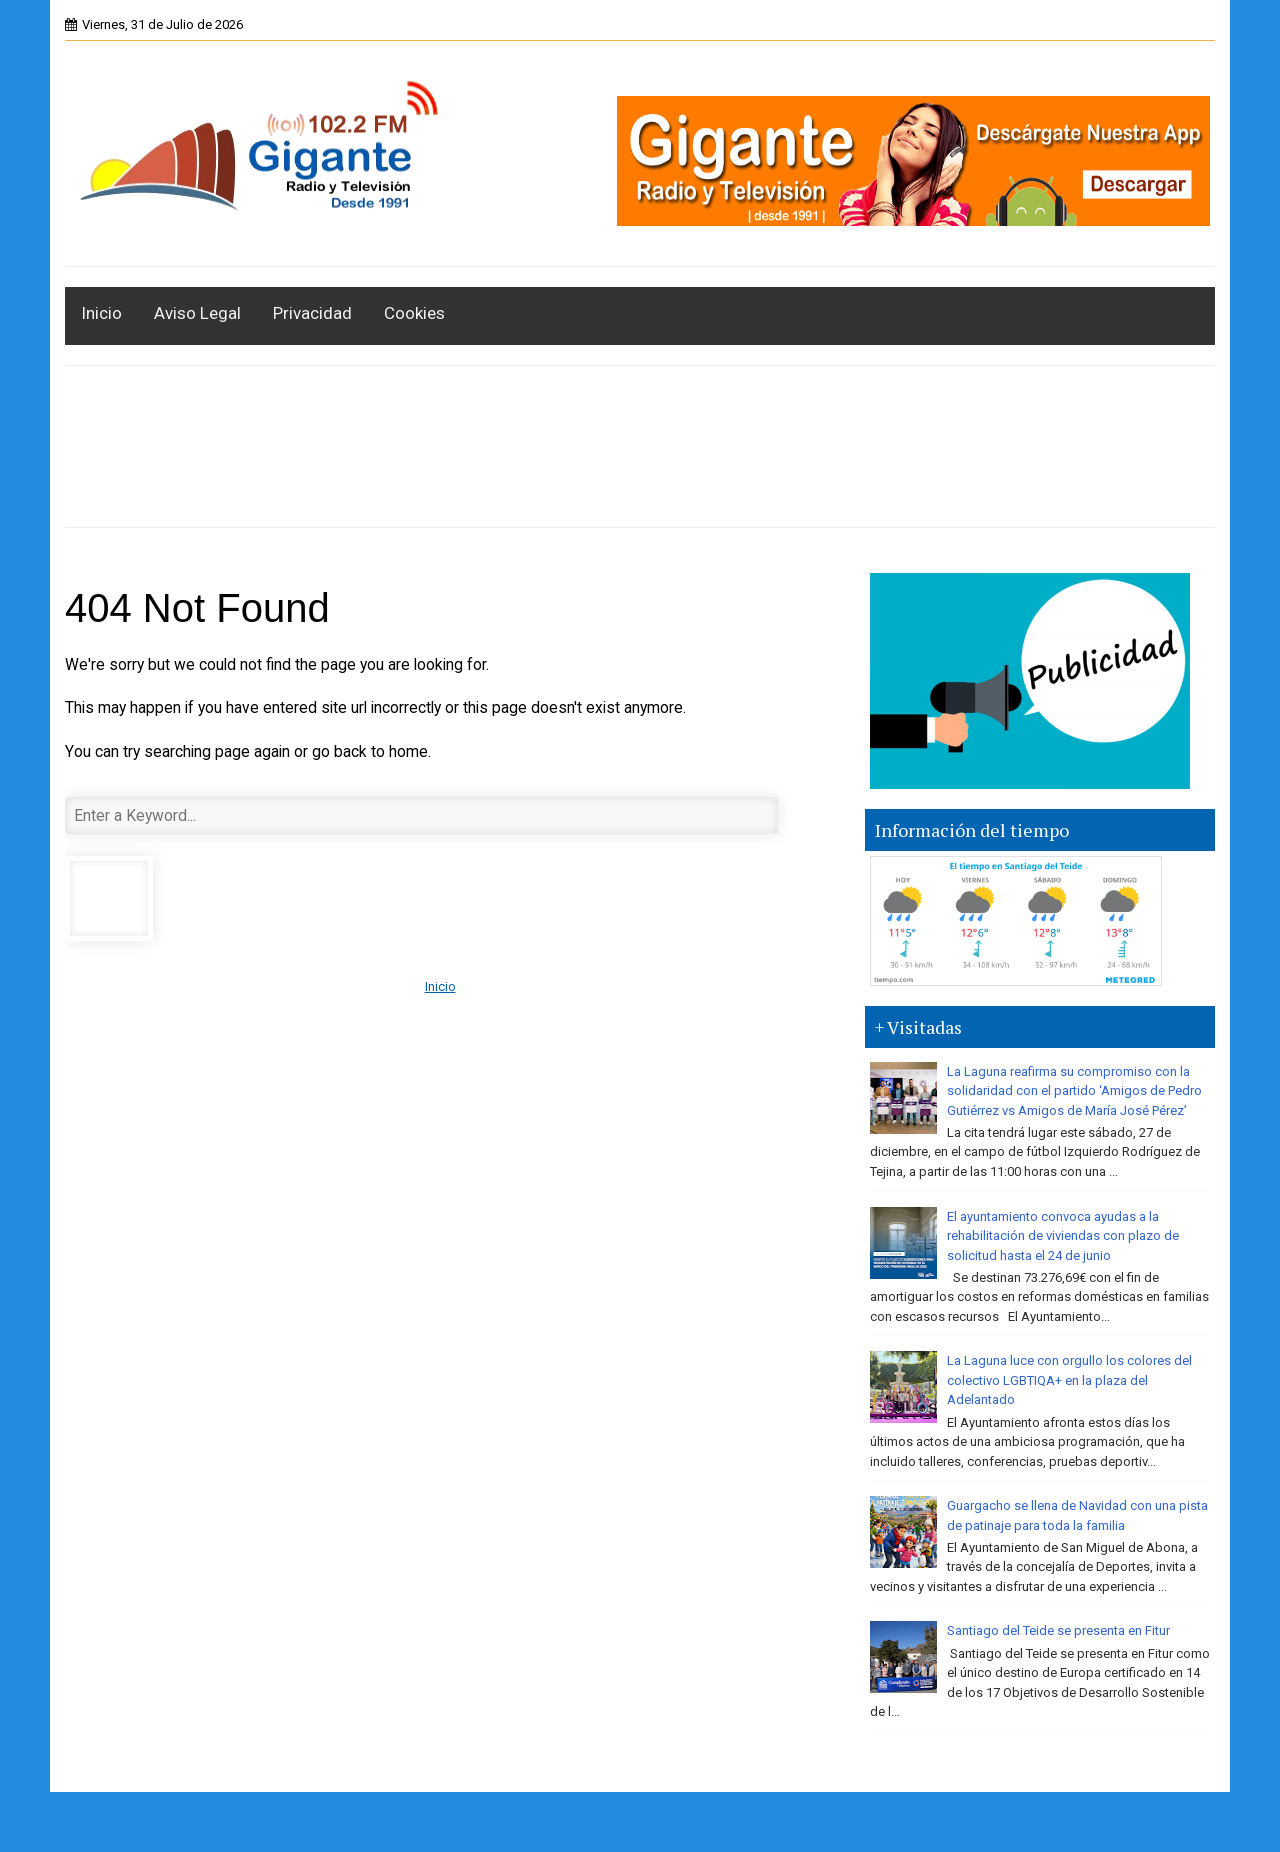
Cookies (414, 313)
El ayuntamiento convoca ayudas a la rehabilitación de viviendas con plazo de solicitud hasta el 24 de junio (1063, 1236)
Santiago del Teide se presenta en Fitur (1058, 1630)
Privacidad (312, 313)
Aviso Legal (197, 313)
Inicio (101, 313)
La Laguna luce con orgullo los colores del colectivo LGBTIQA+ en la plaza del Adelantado (1069, 1380)
